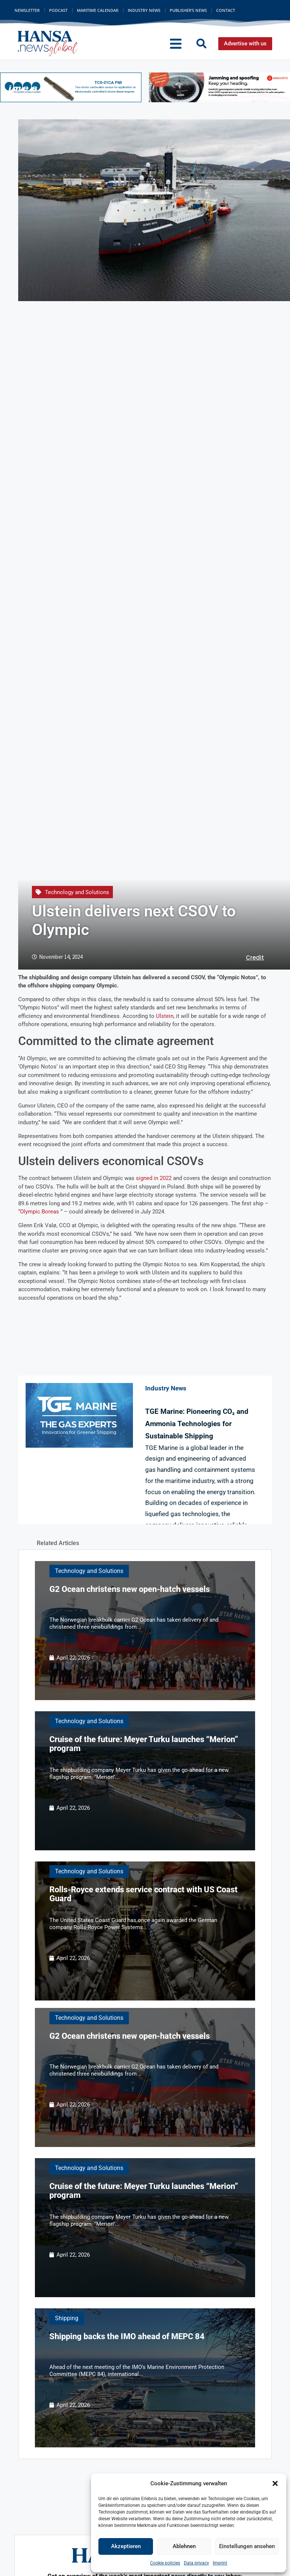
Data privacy (196, 2563)
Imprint (220, 2563)
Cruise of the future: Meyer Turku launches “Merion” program (143, 1744)
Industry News (144, 10)
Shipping (66, 2318)
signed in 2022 (154, 1178)
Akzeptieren (126, 2546)
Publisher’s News (188, 10)
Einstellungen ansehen (247, 2546)
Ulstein (164, 1016)
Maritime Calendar (97, 10)
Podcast (58, 10)
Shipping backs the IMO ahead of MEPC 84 (127, 2336)
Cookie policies (165, 2563)
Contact (225, 10)
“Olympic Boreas (38, 1211)
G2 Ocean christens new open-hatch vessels (129, 1589)
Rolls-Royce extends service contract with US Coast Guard (143, 1894)
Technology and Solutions (77, 892)
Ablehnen (184, 2546)
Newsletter (27, 10)
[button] (275, 2483)
